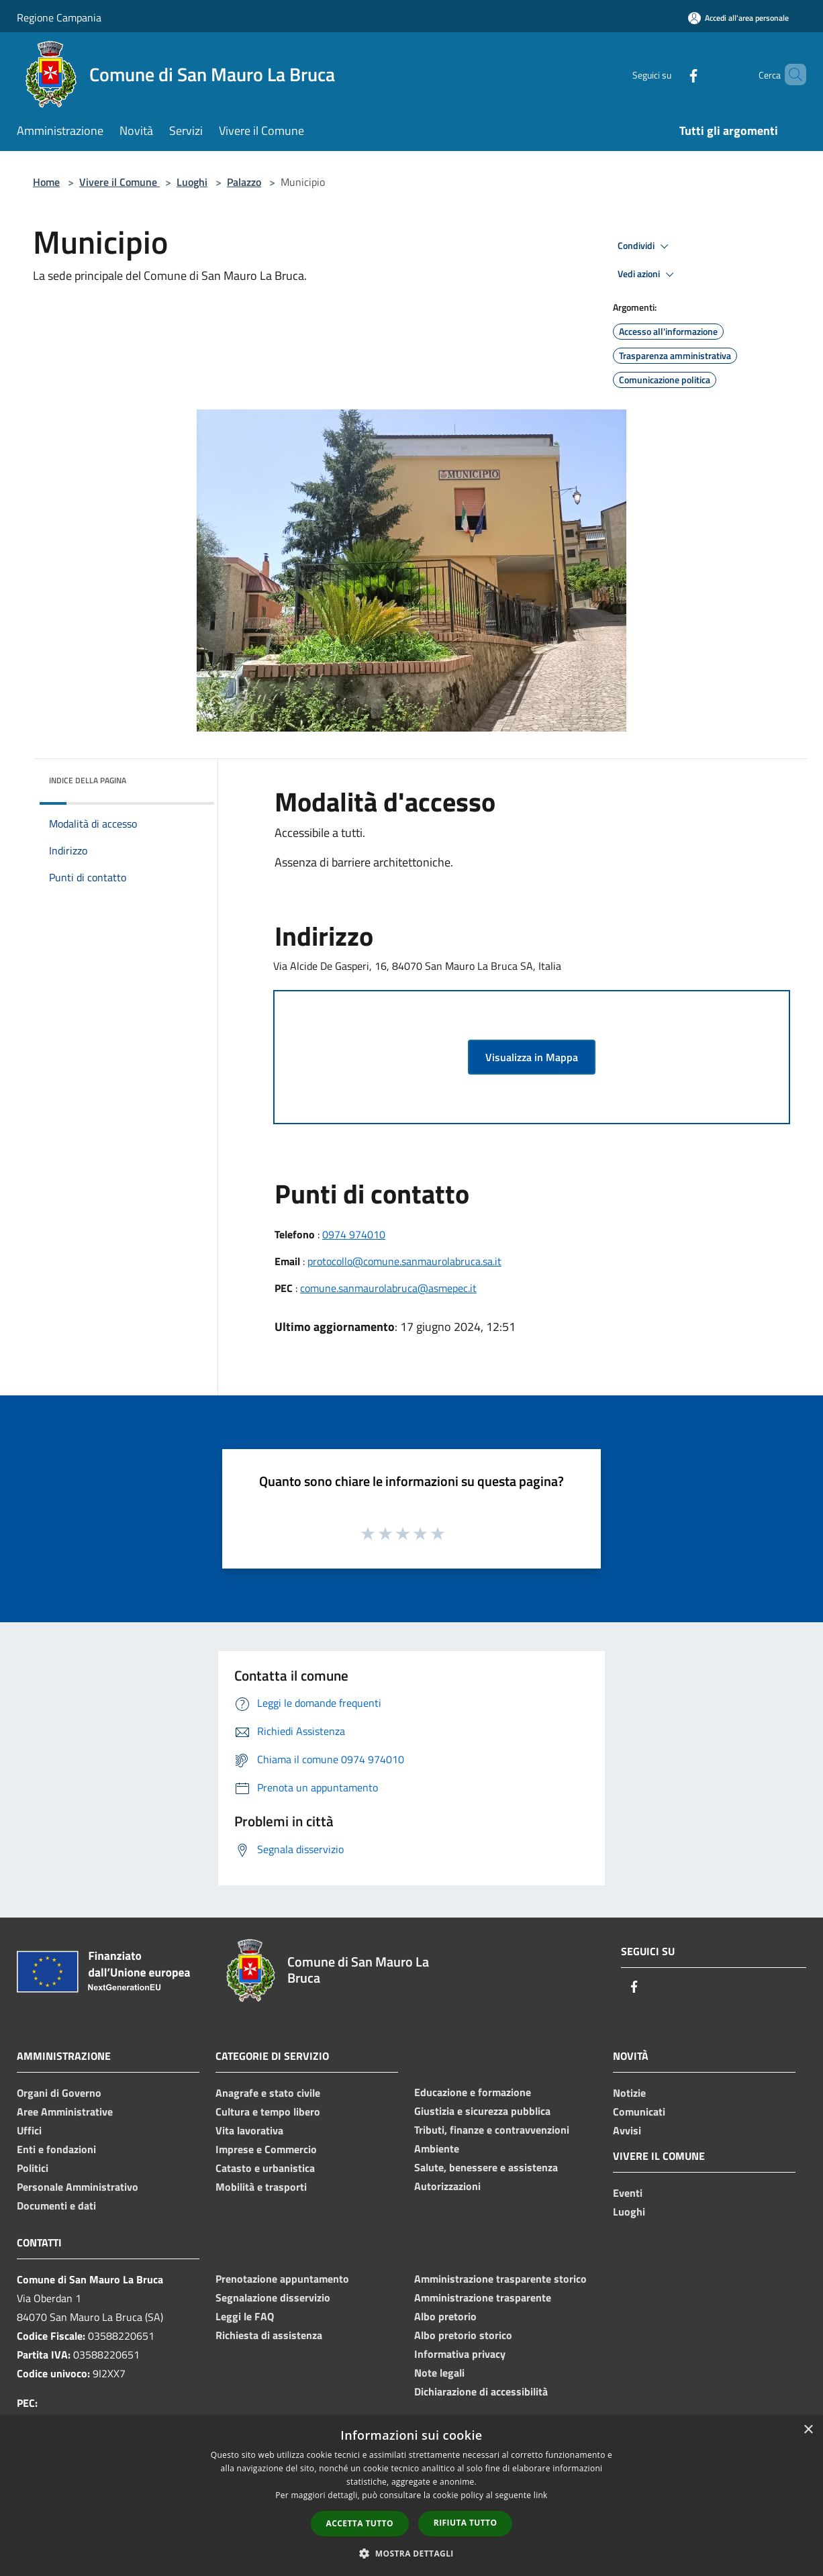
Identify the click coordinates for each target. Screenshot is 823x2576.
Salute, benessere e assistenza (486, 2167)
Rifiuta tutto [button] (465, 2522)
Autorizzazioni (447, 2186)
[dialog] (411, 2496)
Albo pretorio (445, 2316)
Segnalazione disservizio (272, 2297)
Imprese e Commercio (266, 2149)
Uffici (29, 2130)
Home (46, 182)
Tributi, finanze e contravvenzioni (491, 2130)
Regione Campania (59, 17)
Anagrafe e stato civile (267, 2093)
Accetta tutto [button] (359, 2523)
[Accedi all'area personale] (738, 18)
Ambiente (436, 2148)
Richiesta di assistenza (268, 2335)
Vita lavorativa (249, 2130)
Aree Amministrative (65, 2111)
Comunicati (639, 2111)
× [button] (808, 2430)
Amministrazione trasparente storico (500, 2279)
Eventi (627, 2193)
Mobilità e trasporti (261, 2187)
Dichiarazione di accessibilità (481, 2391)
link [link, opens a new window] (541, 2495)
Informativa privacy (459, 2354)
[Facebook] (670, 74)
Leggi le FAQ (244, 2316)
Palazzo (244, 182)
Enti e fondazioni (56, 2149)
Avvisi (627, 2130)
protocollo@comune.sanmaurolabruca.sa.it (404, 1261)
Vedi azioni (648, 274)
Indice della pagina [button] (87, 780)
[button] (411, 2553)
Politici (32, 2168)
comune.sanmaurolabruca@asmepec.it (388, 1288)
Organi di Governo (59, 2093)
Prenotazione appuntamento (282, 2279)
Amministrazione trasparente (482, 2297)
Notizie (629, 2093)
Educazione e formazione (472, 2092)
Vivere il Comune (119, 182)
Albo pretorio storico (463, 2335)
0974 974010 (353, 1234)
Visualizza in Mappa (531, 1057)
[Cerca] (790, 74)
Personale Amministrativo (77, 2187)
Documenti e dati (56, 2205)
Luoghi (192, 182)
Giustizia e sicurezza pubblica (482, 2111)
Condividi (645, 246)
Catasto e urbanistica (265, 2168)
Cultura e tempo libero (267, 2111)
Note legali (439, 2373)
